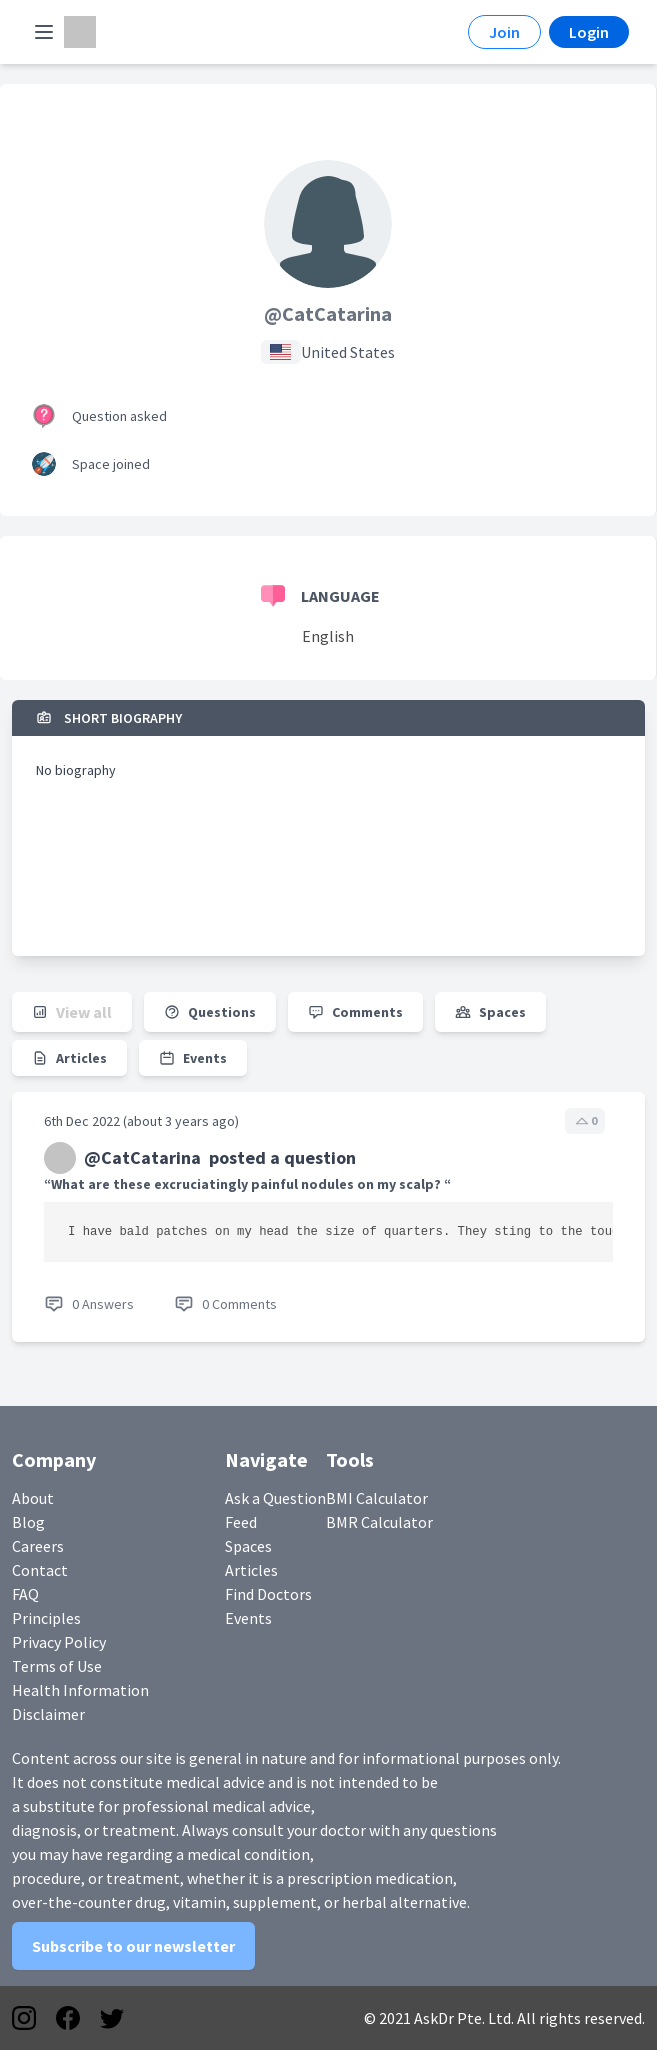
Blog (28, 1522)
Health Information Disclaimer (80, 1702)
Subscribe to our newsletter (133, 1946)
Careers (38, 1546)
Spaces (248, 1546)
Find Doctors (268, 1594)
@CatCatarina (328, 313)
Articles (251, 1570)
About (33, 1498)
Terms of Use (57, 1666)
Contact (40, 1570)
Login (589, 32)
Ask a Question (275, 1498)
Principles (46, 1618)
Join (504, 32)
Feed (241, 1522)
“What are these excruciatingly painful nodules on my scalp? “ (247, 1184)
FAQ (25, 1594)
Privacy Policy (59, 1642)
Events (248, 1618)
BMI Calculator (377, 1498)
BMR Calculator (379, 1522)
